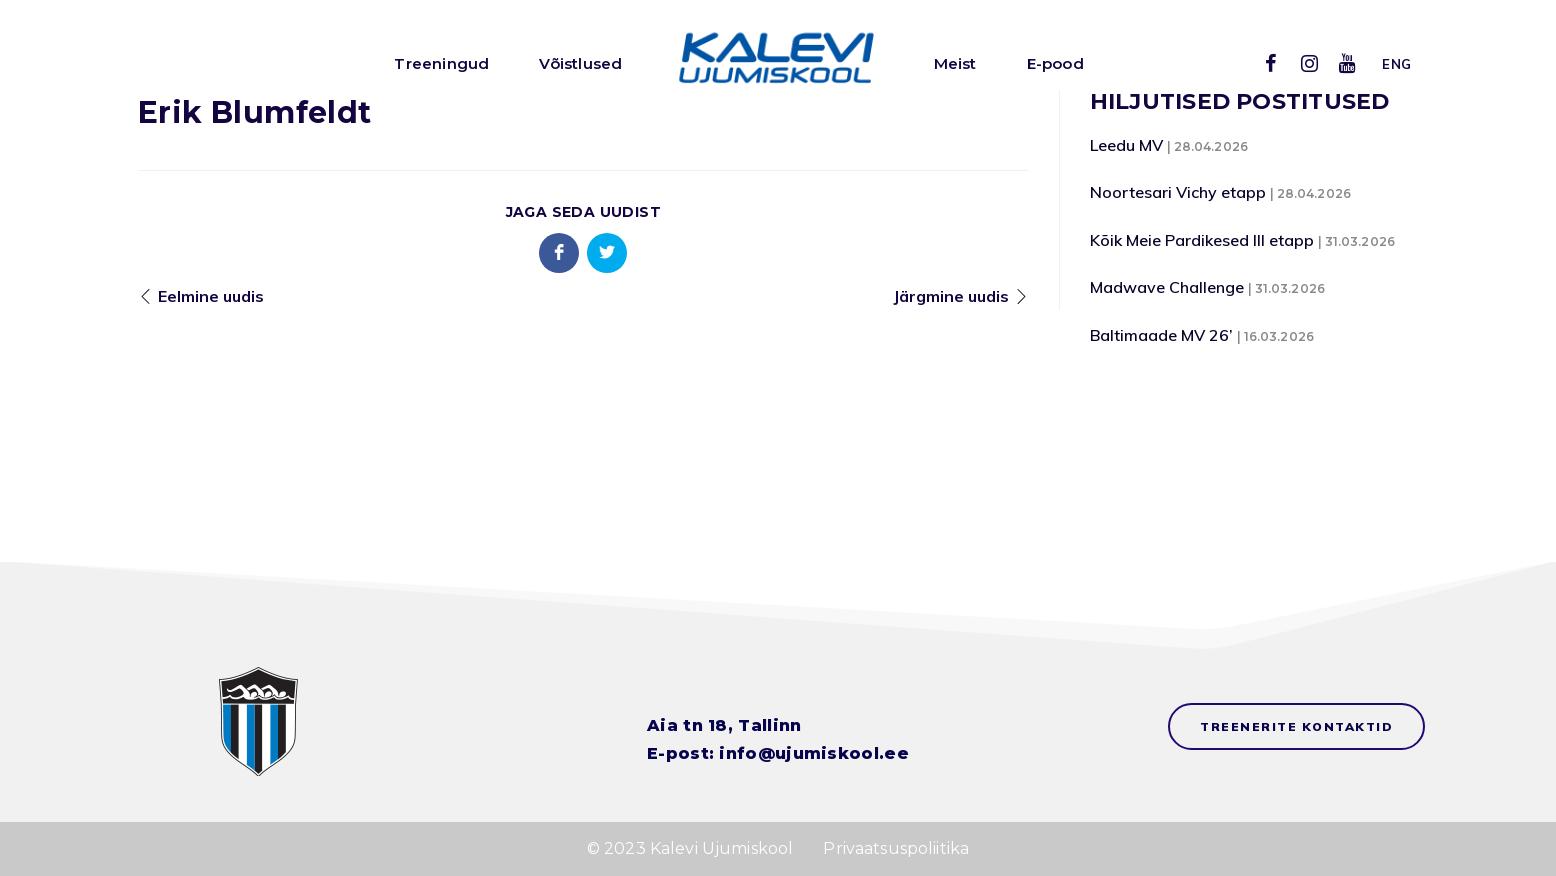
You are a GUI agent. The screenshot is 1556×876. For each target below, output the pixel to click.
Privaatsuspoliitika (896, 848)
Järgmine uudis (951, 296)
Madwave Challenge (1167, 287)
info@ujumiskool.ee (813, 753)
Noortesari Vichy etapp (1178, 192)
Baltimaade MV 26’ (1161, 335)
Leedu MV (1126, 145)
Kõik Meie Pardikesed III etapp (1202, 240)
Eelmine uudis (211, 296)
